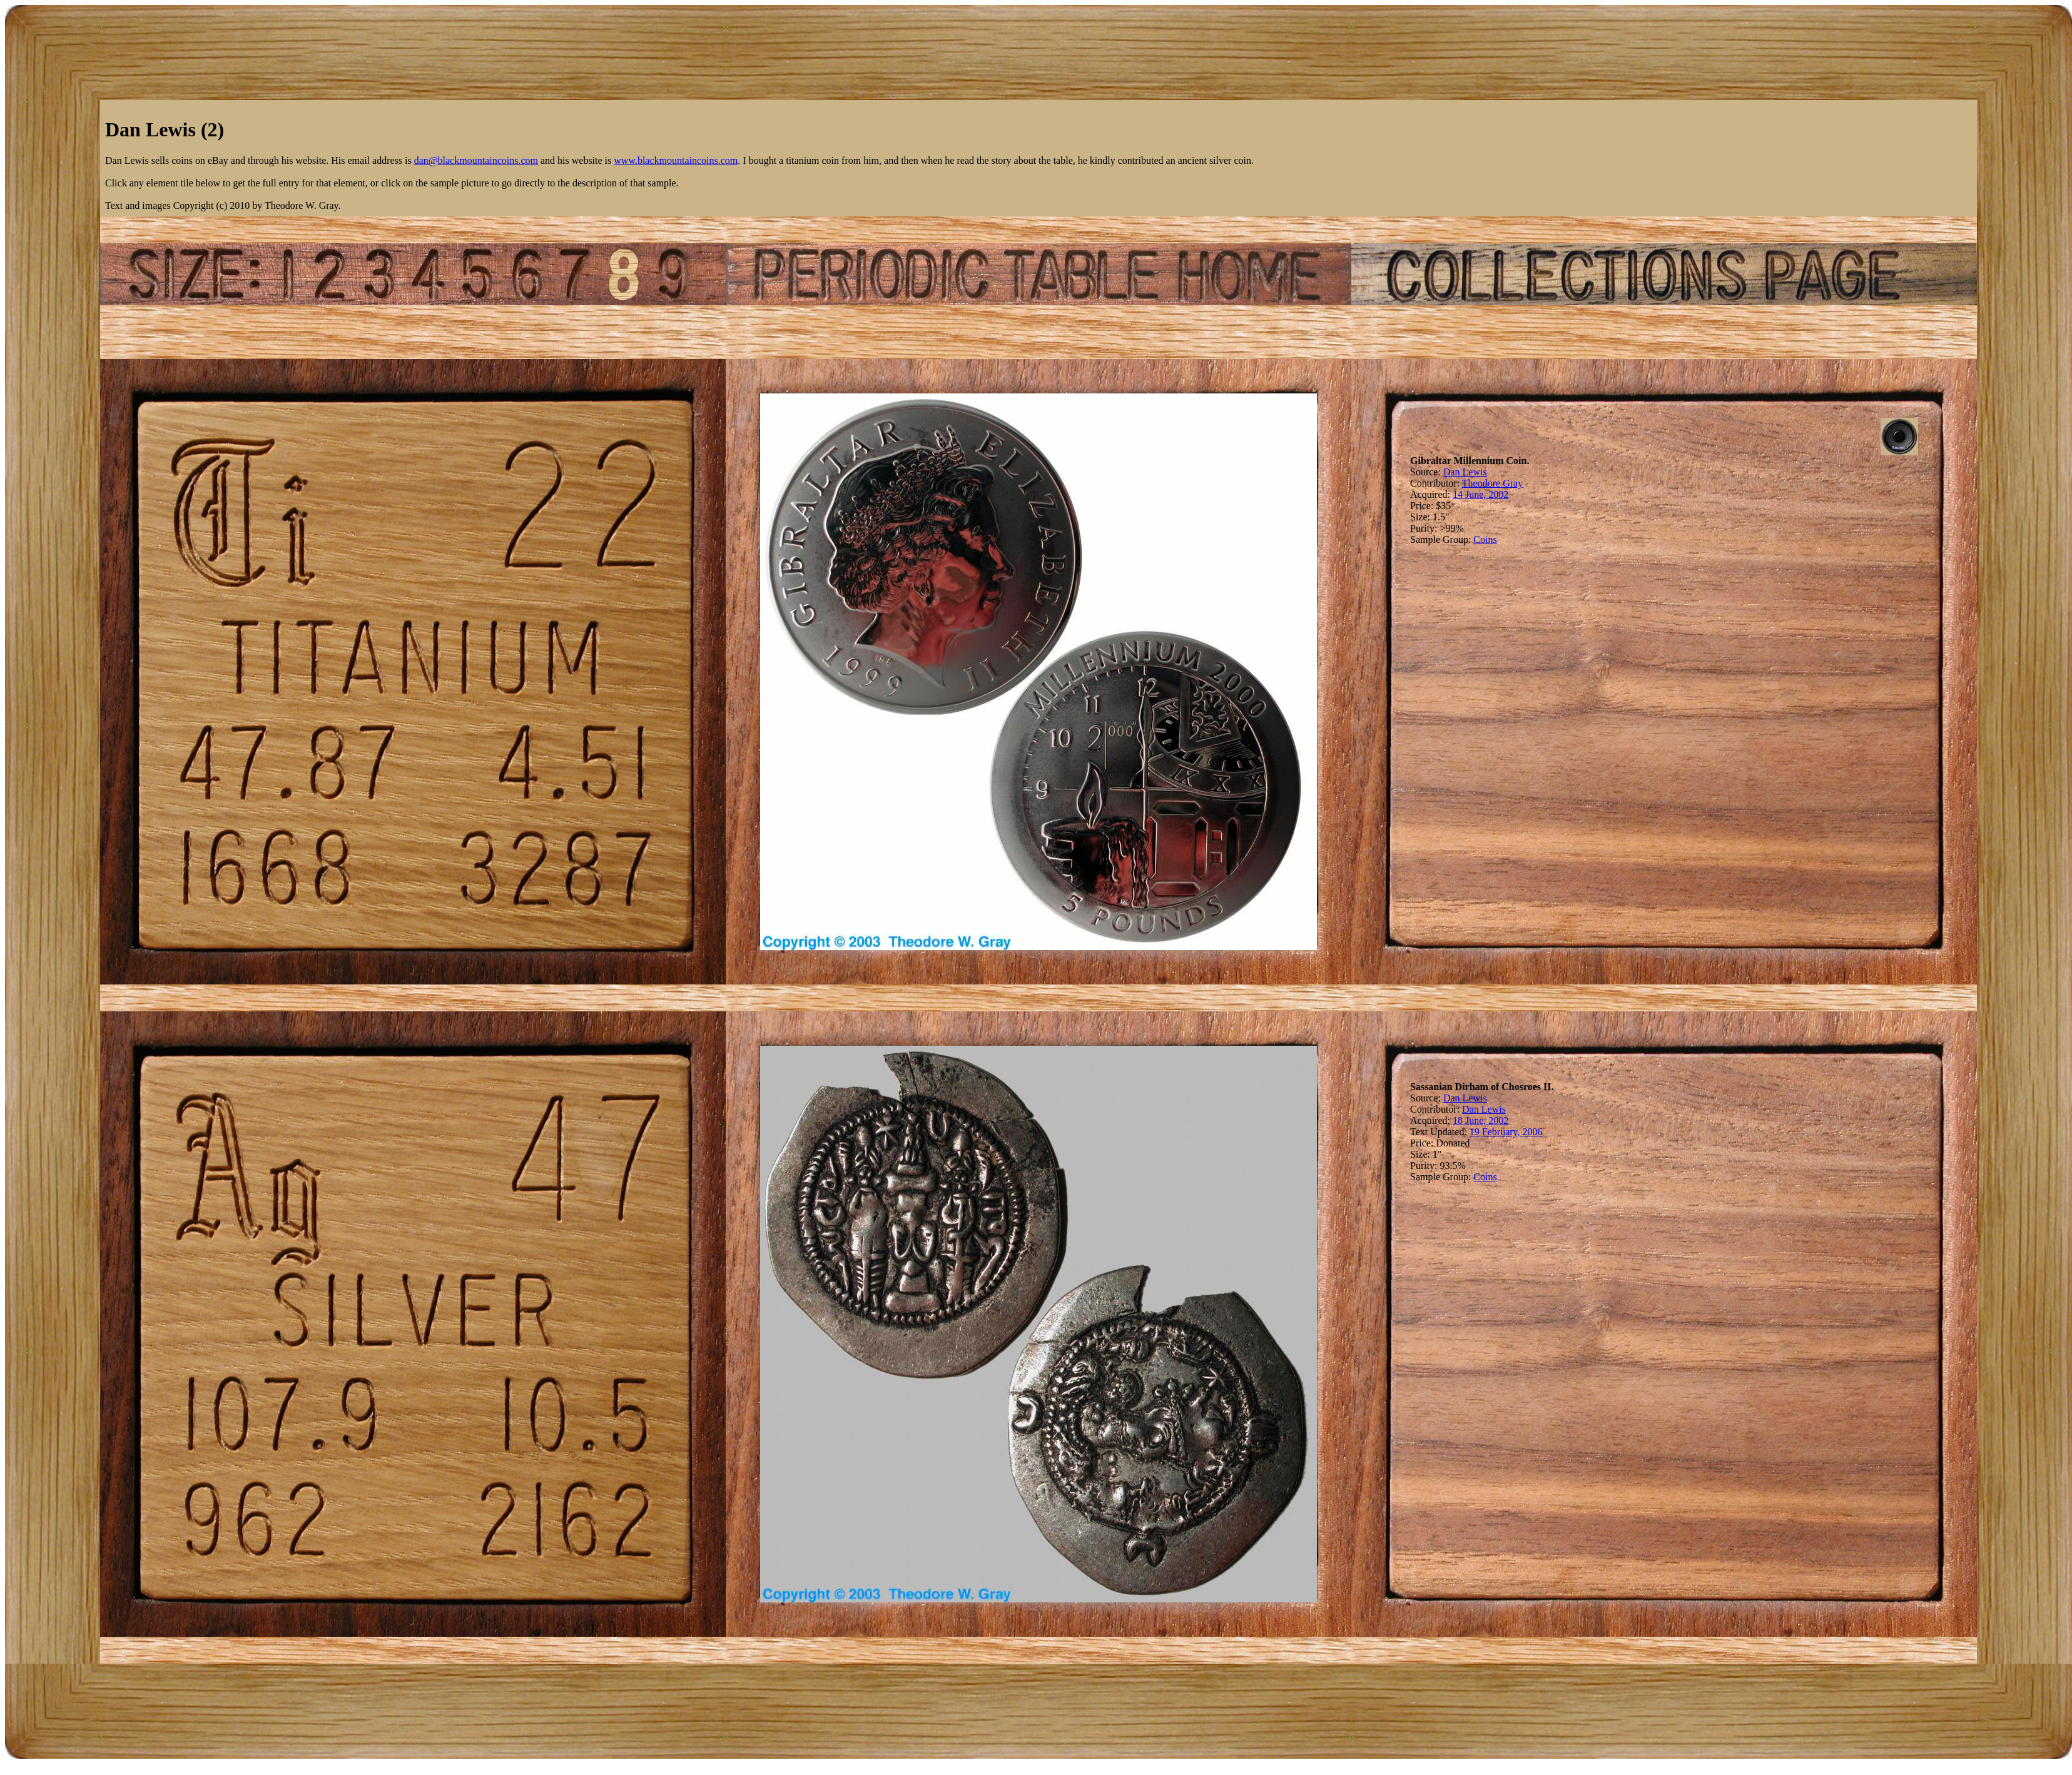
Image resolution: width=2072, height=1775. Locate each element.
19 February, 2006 (1506, 1131)
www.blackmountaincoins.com (676, 160)
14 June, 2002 (1480, 494)
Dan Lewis (1465, 472)
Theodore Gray (1492, 483)
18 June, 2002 (1480, 1120)
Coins (1484, 539)
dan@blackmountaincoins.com (476, 160)
